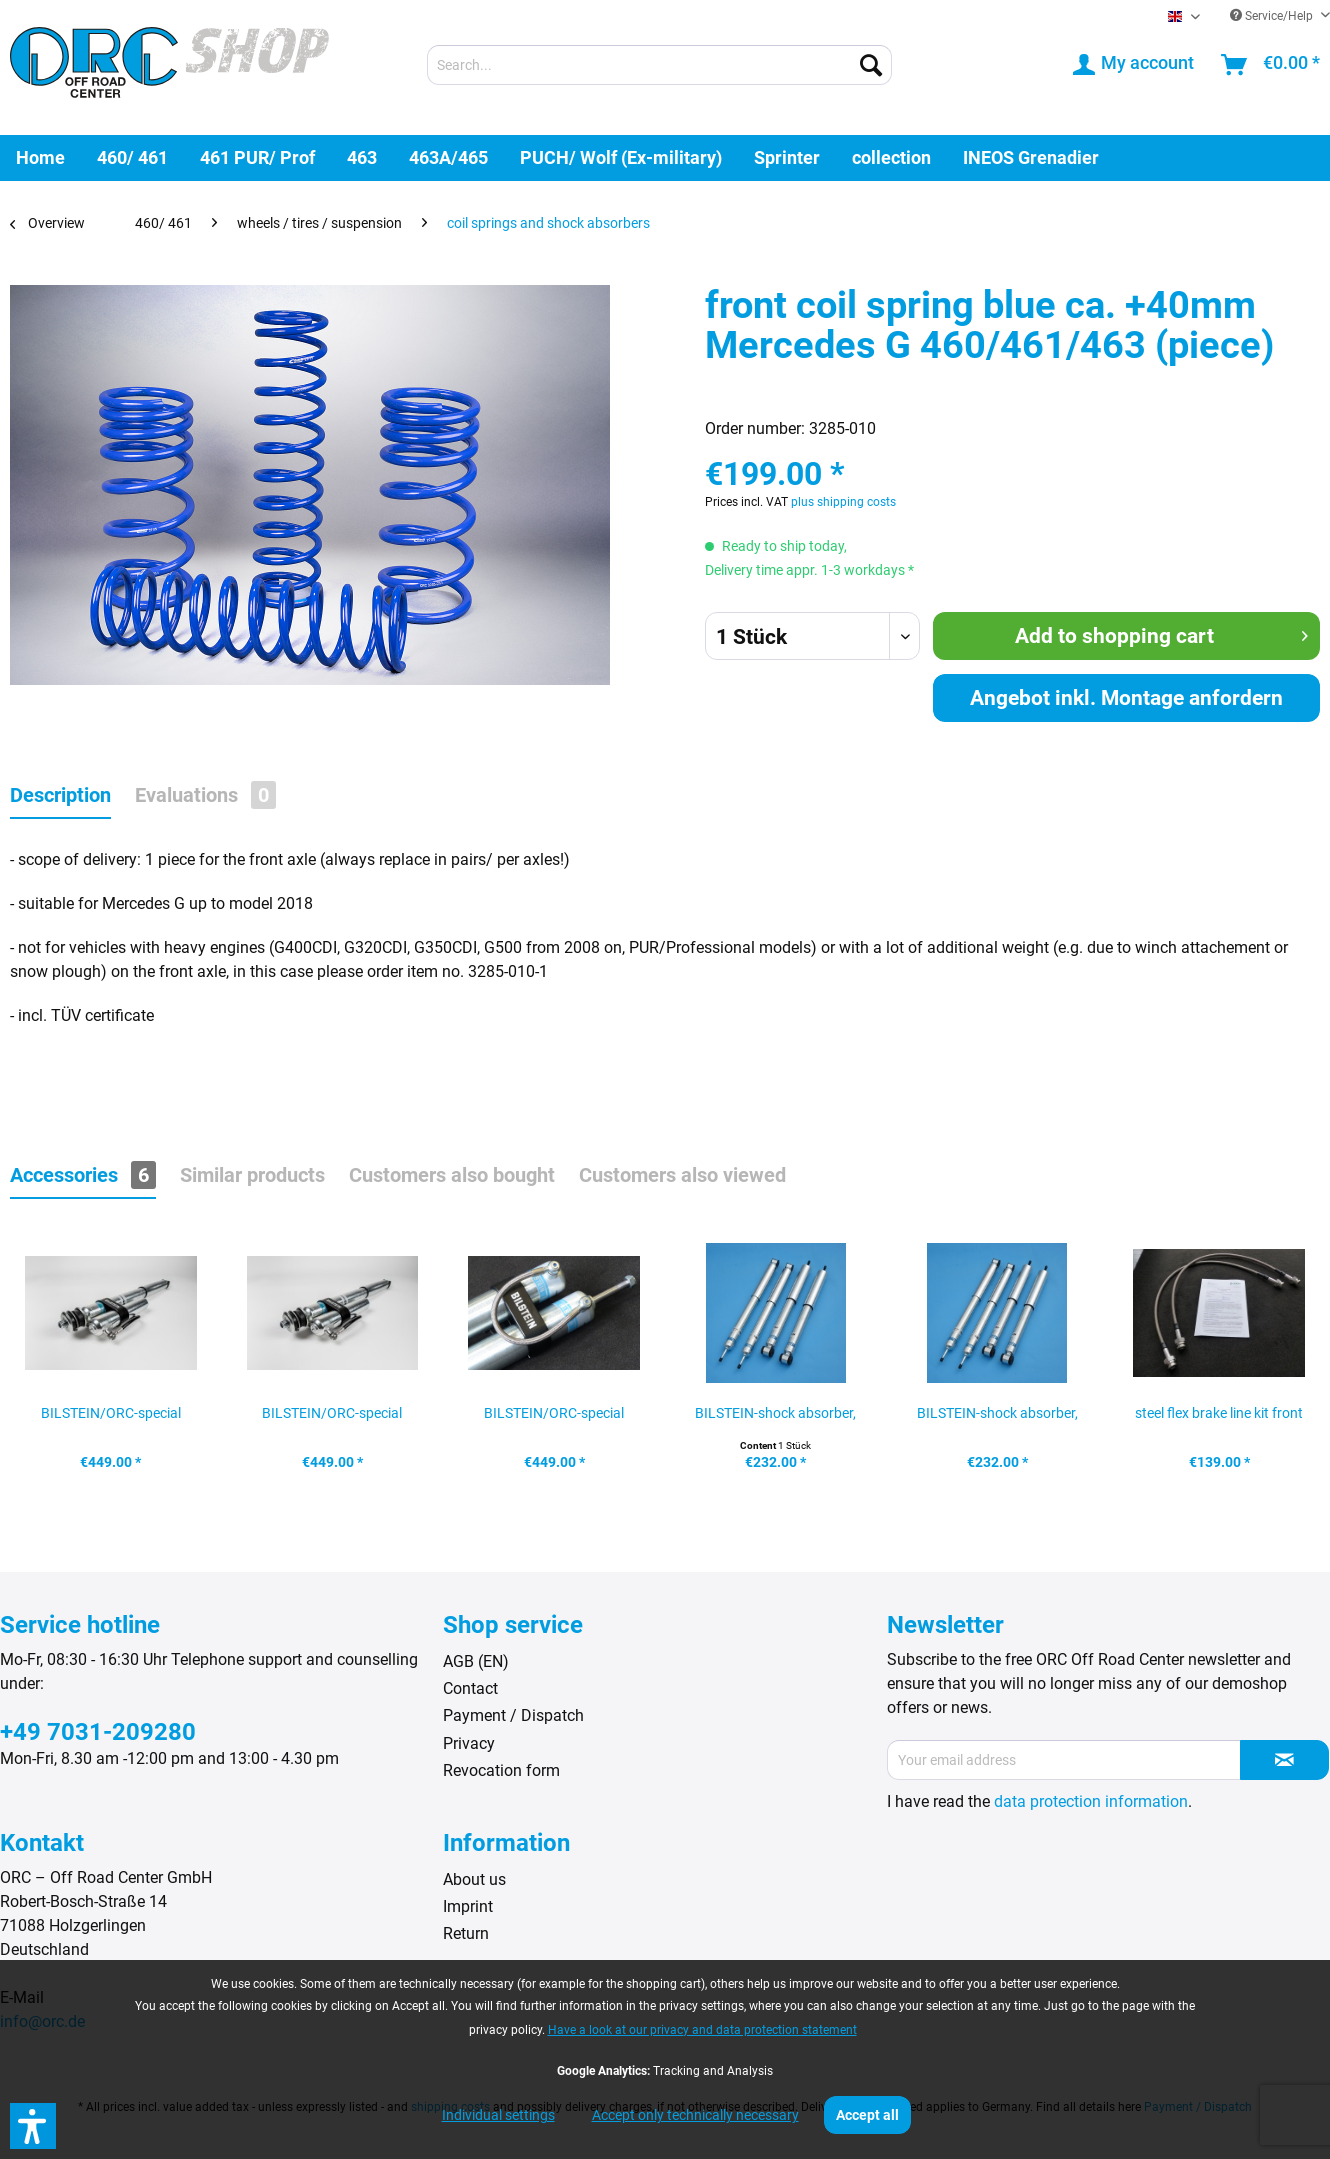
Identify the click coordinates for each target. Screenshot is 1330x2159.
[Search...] (660, 65)
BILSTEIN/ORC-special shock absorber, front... (332, 1419)
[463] (362, 157)
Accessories (83, 1175)
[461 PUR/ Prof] (257, 157)
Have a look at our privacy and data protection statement (702, 2030)
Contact (470, 1688)
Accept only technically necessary (695, 2115)
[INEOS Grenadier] (1031, 157)
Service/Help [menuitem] (1273, 16)
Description (60, 795)
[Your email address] (1064, 1760)
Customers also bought (452, 1175)
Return (466, 1933)
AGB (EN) (476, 1661)
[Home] (40, 157)
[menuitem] (660, 65)
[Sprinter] (787, 157)
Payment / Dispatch (513, 1715)
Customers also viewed (682, 1175)
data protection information (1091, 1801)
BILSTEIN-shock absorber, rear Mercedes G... (997, 1419)
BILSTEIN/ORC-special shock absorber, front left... (110, 1419)
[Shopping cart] (1271, 65)
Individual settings (498, 2115)
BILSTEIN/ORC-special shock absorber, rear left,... (554, 1419)
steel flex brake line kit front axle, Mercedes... (1219, 1419)
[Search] (871, 65)
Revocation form (501, 1770)
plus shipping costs (843, 502)
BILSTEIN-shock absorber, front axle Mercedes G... (775, 1419)
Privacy (469, 1743)
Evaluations (205, 795)
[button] (33, 2126)
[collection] (891, 157)
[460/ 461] (132, 157)
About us (474, 1879)
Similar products (252, 1175)
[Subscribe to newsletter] (1284, 1760)
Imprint (468, 1906)
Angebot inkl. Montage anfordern (1126, 698)
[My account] (1134, 65)
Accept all (867, 2115)
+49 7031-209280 (98, 1732)
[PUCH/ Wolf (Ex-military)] (621, 157)
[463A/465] (448, 157)
